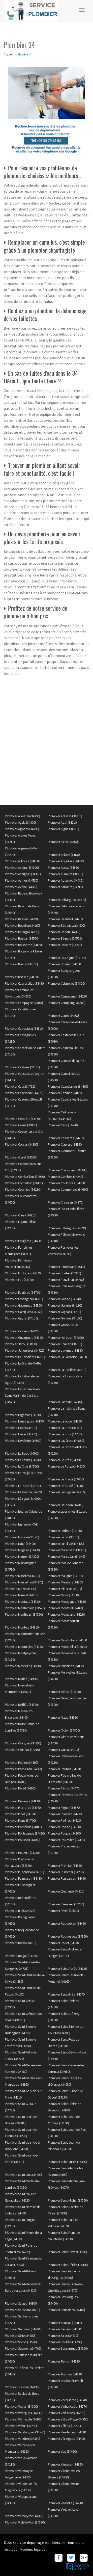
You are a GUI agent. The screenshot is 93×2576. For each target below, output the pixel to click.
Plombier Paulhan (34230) (65, 1769)
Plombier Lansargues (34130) (24, 1421)
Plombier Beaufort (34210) (66, 919)
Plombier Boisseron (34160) (23, 945)
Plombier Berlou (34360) (64, 932)
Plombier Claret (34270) (21, 1157)
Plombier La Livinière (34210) (67, 1369)
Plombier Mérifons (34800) (66, 1582)
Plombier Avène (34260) (21, 887)
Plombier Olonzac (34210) (22, 1749)
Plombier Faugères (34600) (23, 1241)
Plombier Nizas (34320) (63, 1717)
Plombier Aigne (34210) (63, 829)
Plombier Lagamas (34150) (23, 1415)
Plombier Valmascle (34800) (23, 2419)
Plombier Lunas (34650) (63, 1537)
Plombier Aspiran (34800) (22, 867)
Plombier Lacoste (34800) (65, 1402)
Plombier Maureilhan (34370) (24, 1582)
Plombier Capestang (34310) (24, 1028)
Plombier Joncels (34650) (65, 1344)
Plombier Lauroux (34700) (65, 1434)
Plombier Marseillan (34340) (66, 1556)
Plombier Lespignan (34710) (66, 1492)
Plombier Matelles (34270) (22, 1576)
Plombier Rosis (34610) (20, 1943)
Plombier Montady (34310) (22, 1601)
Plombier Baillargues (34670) (67, 899)
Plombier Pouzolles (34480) (66, 1840)
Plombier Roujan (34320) (21, 1955)
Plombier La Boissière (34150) (25, 1357)
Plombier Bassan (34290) (21, 919)
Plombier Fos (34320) (19, 1279)
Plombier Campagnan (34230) (68, 996)
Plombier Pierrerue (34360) (23, 1807)
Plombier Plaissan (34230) (65, 1814)
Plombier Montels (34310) (22, 1627)
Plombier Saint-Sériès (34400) (68, 2264)
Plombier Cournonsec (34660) (68, 1189)
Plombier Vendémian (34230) (67, 2432)
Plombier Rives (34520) (63, 1910)
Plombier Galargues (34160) (23, 1305)
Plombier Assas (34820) (64, 867)
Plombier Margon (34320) (22, 1556)
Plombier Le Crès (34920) (65, 1460)
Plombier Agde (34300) (20, 822)
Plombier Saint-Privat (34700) (67, 2252)
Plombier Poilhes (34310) (64, 1820)
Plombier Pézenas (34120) (22, 1801)
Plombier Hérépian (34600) (66, 1337)
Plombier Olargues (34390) (23, 1743)
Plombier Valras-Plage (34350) (68, 2419)
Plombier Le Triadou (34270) (23, 1492)
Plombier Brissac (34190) (21, 977)
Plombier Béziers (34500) (65, 938)
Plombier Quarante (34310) (66, 1891)
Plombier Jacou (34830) (21, 1344)
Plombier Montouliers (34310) (68, 1640)
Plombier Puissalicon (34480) (67, 1878)
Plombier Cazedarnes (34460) (68, 1086)
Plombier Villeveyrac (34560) (24, 2516)
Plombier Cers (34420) (63, 1125)
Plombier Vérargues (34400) (67, 2438)
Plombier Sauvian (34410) (65, 2322)
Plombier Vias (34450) (62, 2451)
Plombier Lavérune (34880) (66, 1440)
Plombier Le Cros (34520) (22, 1466)
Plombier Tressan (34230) (22, 2387)
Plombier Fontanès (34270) (23, 1273)
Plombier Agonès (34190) (22, 829)
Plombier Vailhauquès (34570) (68, 2406)
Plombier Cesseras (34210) (66, 1138)
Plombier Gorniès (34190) (65, 1318)
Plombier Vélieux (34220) (64, 2425)
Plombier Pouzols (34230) (22, 1852)
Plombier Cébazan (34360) (22, 1118)
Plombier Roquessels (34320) (68, 1936)
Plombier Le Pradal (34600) (66, 1479)
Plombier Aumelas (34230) (65, 874)
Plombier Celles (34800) (21, 1125)
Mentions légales (32, 2549)
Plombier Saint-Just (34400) (23, 2174)
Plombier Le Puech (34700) (23, 1485)
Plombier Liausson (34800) (65, 1505)
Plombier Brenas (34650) (21, 964)
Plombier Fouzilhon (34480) (66, 1279)
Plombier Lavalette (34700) (23, 1440)
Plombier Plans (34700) (20, 1820)
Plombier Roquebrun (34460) (67, 1923)
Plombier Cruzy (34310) (20, 1215)
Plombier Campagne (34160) (24, 1002)
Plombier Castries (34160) (22, 1067)
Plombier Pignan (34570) (64, 1807)
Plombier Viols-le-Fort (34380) (25, 2522)
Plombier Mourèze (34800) (23, 1666)
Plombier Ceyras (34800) (21, 1144)
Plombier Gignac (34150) (21, 1318)
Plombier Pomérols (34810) (23, 1827)
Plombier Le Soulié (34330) (66, 1485)
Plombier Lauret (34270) (21, 1434)
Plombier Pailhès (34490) (21, 1762)
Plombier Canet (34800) (63, 1015)
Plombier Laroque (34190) (65, 1421)
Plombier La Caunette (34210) (68, 1357)
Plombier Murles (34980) (21, 1679)
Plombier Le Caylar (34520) (23, 1460)
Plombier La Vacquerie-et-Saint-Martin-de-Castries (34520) (22, 1395)
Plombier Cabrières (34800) (66, 983)
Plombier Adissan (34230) (65, 816)
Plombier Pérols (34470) (64, 1788)
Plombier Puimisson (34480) (23, 1878)
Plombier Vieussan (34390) (66, 2464)
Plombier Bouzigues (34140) (67, 957)
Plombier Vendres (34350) (22, 2438)
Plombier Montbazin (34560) (24, 1614)
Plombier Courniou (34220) (23, 1189)
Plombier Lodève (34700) (65, 1530)
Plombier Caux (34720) (20, 1086)
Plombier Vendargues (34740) (25, 2432)
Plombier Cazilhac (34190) (65, 1093)
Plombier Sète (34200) (20, 2335)
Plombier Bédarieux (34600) (66, 925)
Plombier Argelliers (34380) (66, 861)
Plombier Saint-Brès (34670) (67, 1994)
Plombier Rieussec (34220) (66, 1904)
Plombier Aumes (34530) (21, 880)
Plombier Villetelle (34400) (65, 2503)
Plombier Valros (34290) (21, 2425)
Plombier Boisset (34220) (65, 945)
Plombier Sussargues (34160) (68, 2348)
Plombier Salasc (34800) (21, 2303)
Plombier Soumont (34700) (23, 2348)
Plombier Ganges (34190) (65, 1305)
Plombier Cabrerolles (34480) (24, 983)
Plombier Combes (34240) (65, 1176)
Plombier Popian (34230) (64, 1827)
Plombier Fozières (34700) (23, 1292)
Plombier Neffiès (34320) (21, 1704)
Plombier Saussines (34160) (66, 2310)
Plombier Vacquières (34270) (67, 2400)
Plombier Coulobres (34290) (67, 1183)
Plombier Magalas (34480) (22, 1550)
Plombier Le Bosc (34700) (22, 1453)
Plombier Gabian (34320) (64, 1299)
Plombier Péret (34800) (20, 1788)
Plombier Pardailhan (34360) (23, 1769)
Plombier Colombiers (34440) (67, 1170)
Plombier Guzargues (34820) (24, 1337)
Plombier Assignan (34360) (23, 874)
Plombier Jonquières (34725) (24, 1350)
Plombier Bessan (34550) (22, 938)
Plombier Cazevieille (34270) (24, 1093)
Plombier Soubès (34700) (65, 2342)
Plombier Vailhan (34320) (21, 2406)
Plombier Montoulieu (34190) (24, 1646)
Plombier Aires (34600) (63, 842)
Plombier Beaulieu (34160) (22, 925)
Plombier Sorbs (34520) (21, 2342)
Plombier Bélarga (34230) (22, 932)
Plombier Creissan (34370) (65, 1202)
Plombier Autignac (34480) (65, 880)
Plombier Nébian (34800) (64, 1691)
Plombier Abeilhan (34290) (22, 816)
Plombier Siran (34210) (63, 2335)
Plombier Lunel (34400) (20, 1543)
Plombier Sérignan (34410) (23, 2329)
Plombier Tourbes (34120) (65, 2374)
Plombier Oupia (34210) (63, 1749)
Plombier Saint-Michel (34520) (68, 2200)
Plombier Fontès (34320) (64, 1273)
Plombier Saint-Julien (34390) (67, 2161)
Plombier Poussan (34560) (22, 1840)
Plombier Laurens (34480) (65, 1427)
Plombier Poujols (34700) (64, 1833)
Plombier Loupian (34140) (22, 1537)
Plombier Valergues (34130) (23, 2413)
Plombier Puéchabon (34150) (24, 1872)
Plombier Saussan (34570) (22, 2310)
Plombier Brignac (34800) (65, 964)
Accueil (8, 54)
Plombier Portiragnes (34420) (25, 1833)
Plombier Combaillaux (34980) (25, 1176)
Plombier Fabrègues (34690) (67, 1228)
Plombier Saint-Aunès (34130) (68, 1968)
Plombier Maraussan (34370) (67, 1550)
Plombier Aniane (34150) (64, 854)
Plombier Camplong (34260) (66, 1002)
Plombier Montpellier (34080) (67, 1646)
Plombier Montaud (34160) (65, 1608)
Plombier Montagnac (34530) (67, 1601)
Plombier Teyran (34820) (64, 2361)
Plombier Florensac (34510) (66, 1266)
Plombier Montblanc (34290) (67, 1614)
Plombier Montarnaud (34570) (25, 1608)
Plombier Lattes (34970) (21, 1427)
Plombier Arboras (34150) (22, 861)
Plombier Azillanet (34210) (65, 887)
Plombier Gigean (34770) (64, 1312)
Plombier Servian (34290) (65, 2329)
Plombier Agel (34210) (63, 822)
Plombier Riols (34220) (20, 1910)
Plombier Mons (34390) (63, 1595)
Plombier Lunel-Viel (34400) (66, 1543)
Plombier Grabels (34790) (22, 1331)
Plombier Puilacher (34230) (66, 1872)
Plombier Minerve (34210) (65, 1588)
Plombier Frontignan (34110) (24, 1299)
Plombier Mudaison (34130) (66, 1666)
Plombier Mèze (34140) (20, 1588)
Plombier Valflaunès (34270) (66, 2413)
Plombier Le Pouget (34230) (66, 1466)
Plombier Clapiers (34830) (65, 1144)
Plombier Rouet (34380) (64, 1943)
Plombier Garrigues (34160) (23, 1312)
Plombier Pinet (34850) (20, 1814)
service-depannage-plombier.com (40, 2542)
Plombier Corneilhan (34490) (24, 1183)
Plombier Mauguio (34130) (65, 1576)
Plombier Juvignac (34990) (66, 1350)
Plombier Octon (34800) (64, 1730)
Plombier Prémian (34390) (65, 1865)
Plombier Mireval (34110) (21, 1595)
